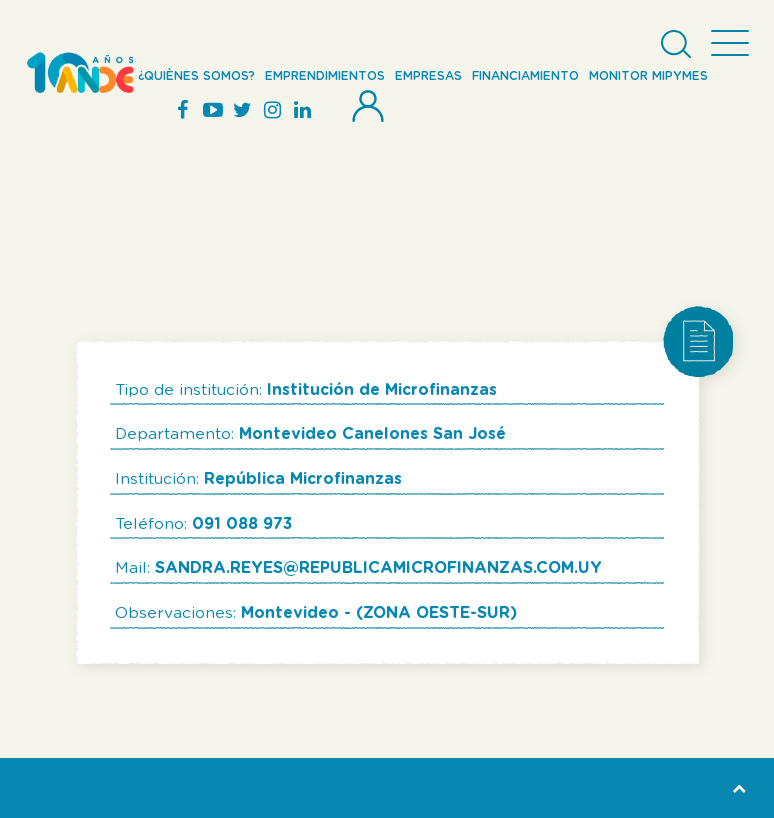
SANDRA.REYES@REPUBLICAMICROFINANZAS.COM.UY (378, 568)
